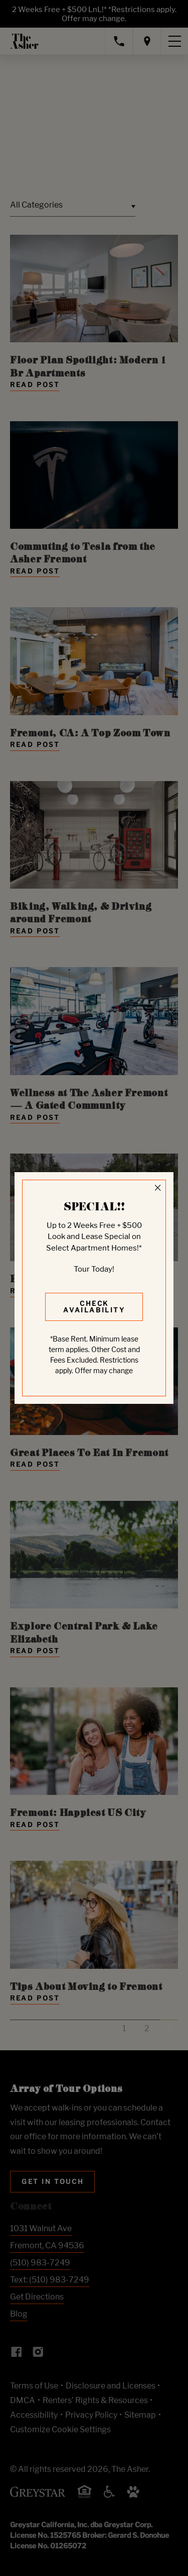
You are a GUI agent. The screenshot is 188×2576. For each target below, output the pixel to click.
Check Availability (94, 1306)
